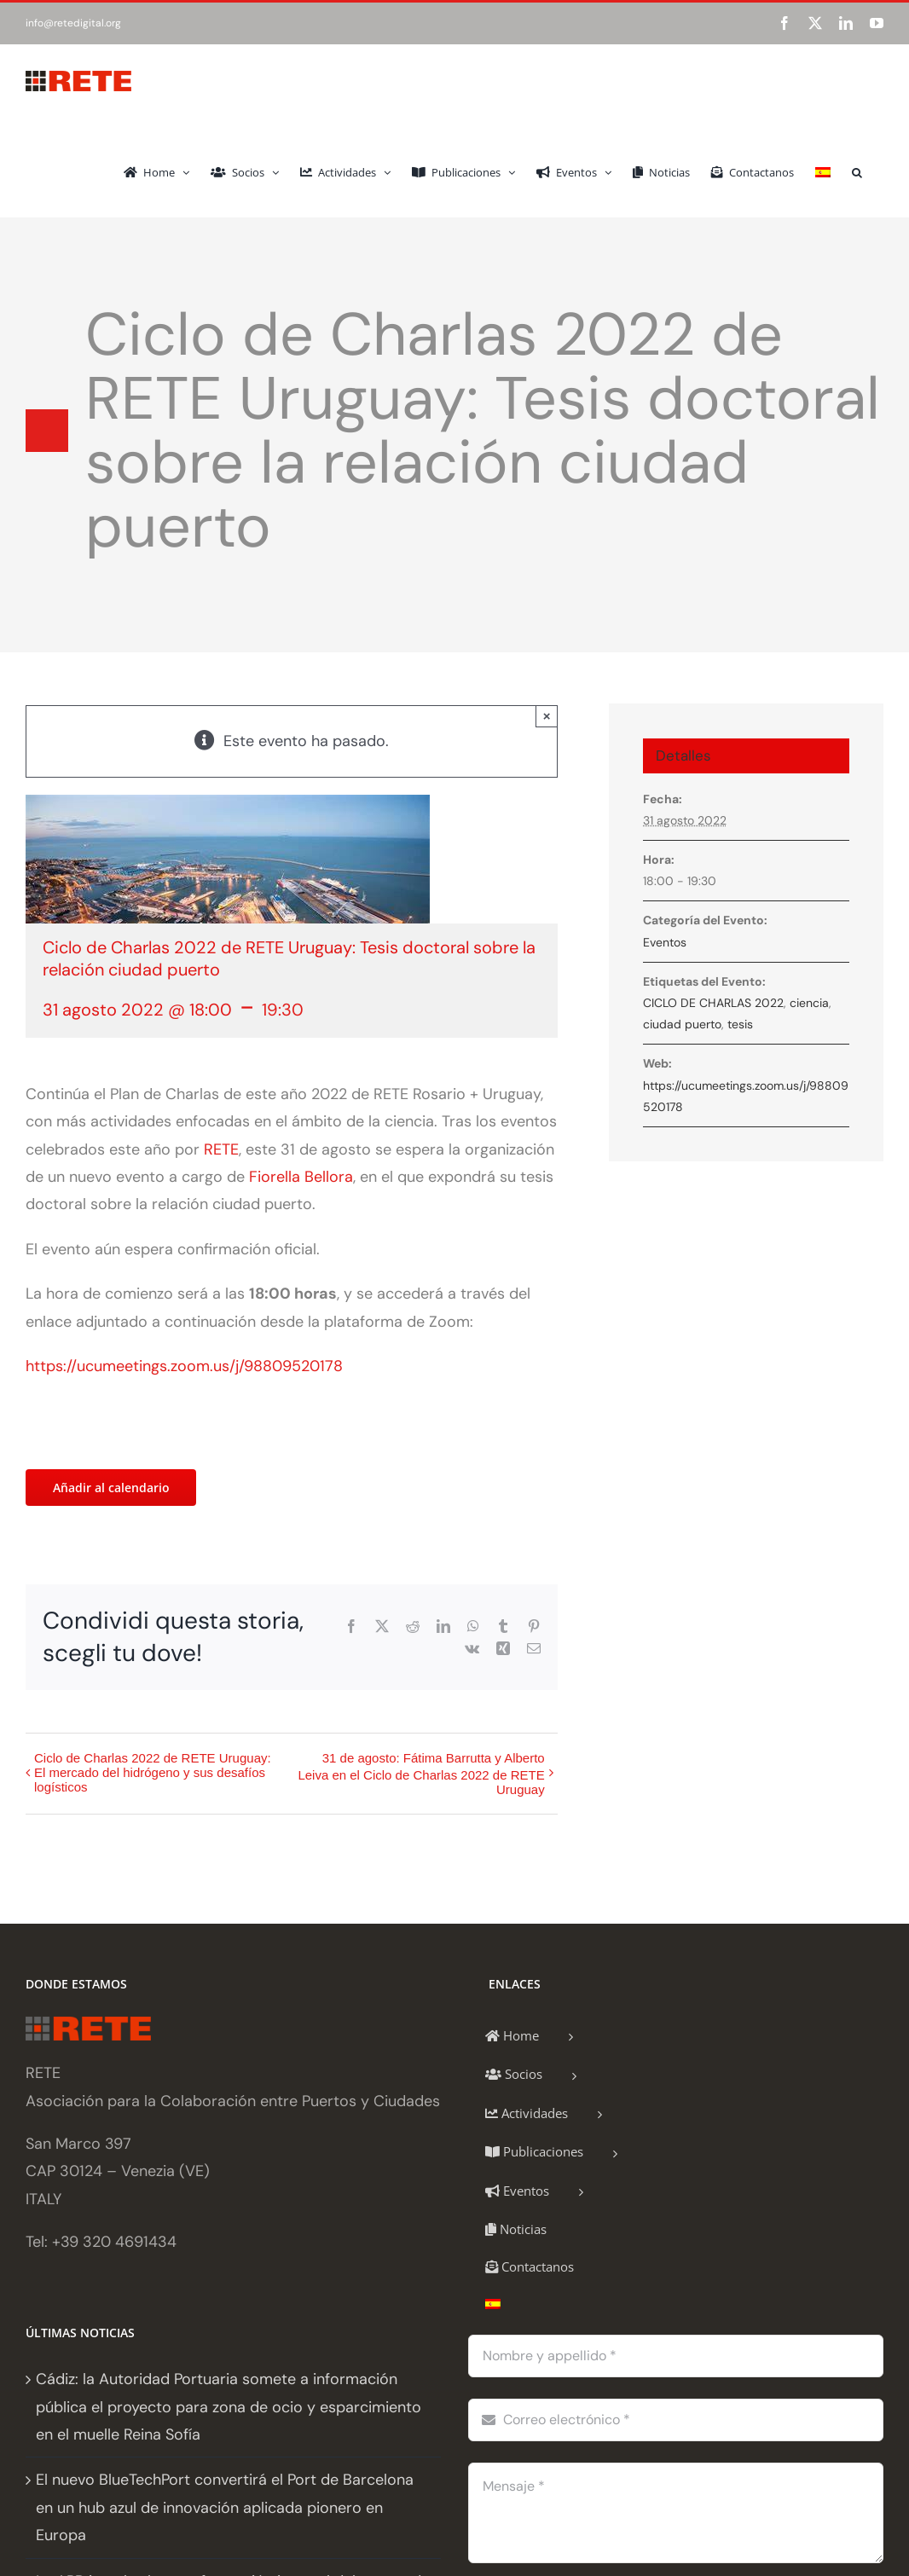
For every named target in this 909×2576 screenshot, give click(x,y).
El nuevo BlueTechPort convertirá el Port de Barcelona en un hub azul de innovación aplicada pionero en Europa (225, 2507)
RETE (221, 1149)
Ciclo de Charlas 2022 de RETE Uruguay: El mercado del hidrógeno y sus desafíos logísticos (152, 1772)
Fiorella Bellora (301, 1176)
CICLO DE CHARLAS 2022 (713, 1002)
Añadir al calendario (111, 1487)
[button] (857, 170)
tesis (740, 1024)
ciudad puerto (682, 1024)
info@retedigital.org (73, 23)
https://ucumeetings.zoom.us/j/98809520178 (186, 1366)
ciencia (809, 1002)
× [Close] (547, 716)
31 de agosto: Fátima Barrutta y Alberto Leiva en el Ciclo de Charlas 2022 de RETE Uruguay (421, 1774)
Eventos (664, 942)
